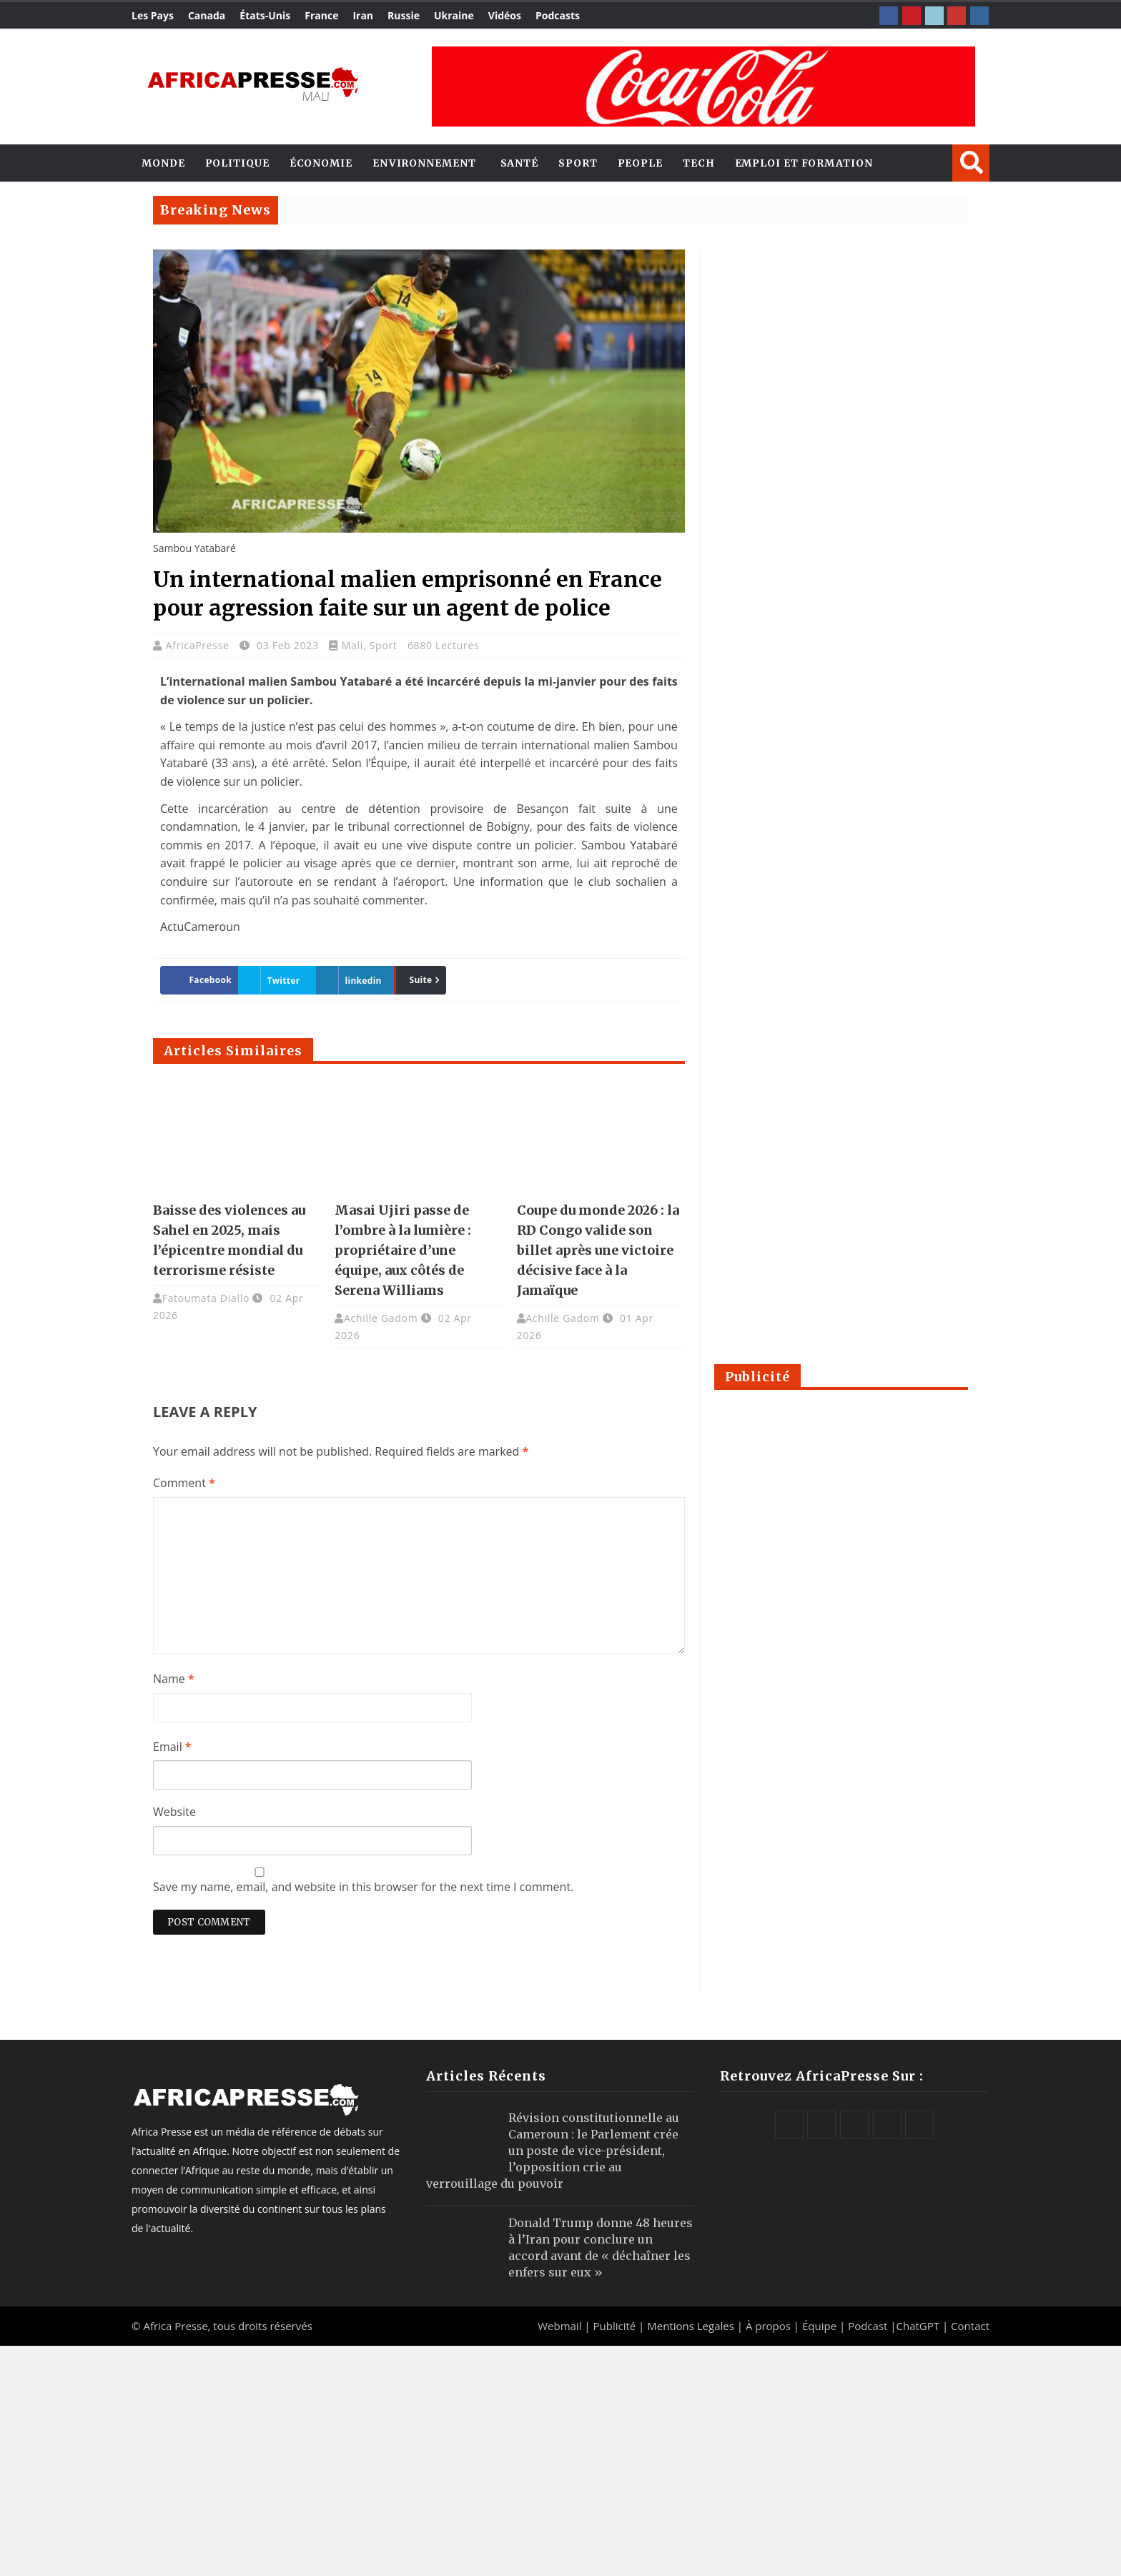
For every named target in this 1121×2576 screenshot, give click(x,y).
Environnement (424, 163)
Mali (352, 645)
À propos (768, 2326)
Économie (321, 163)
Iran (362, 15)
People (640, 163)
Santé (519, 163)
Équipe (820, 2326)
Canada (206, 15)
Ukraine (454, 15)
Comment (184, 1483)
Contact (970, 2326)
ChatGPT (918, 2326)
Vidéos (504, 15)
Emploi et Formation (804, 163)
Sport (578, 163)
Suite (419, 980)
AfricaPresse (199, 645)
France (321, 15)
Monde (163, 163)
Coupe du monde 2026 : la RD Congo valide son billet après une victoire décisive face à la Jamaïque (598, 1250)
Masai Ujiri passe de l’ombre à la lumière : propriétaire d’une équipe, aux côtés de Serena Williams (403, 1250)
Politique (237, 163)
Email (172, 1747)
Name (173, 1679)
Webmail (559, 2326)
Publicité (615, 2326)
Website (174, 1812)
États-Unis (264, 15)
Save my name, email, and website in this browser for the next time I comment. (363, 1887)
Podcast (867, 2326)
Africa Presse (175, 2326)
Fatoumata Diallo (206, 1298)
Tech (699, 163)
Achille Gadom (381, 1318)
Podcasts (557, 15)
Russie (403, 15)
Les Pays (153, 15)
